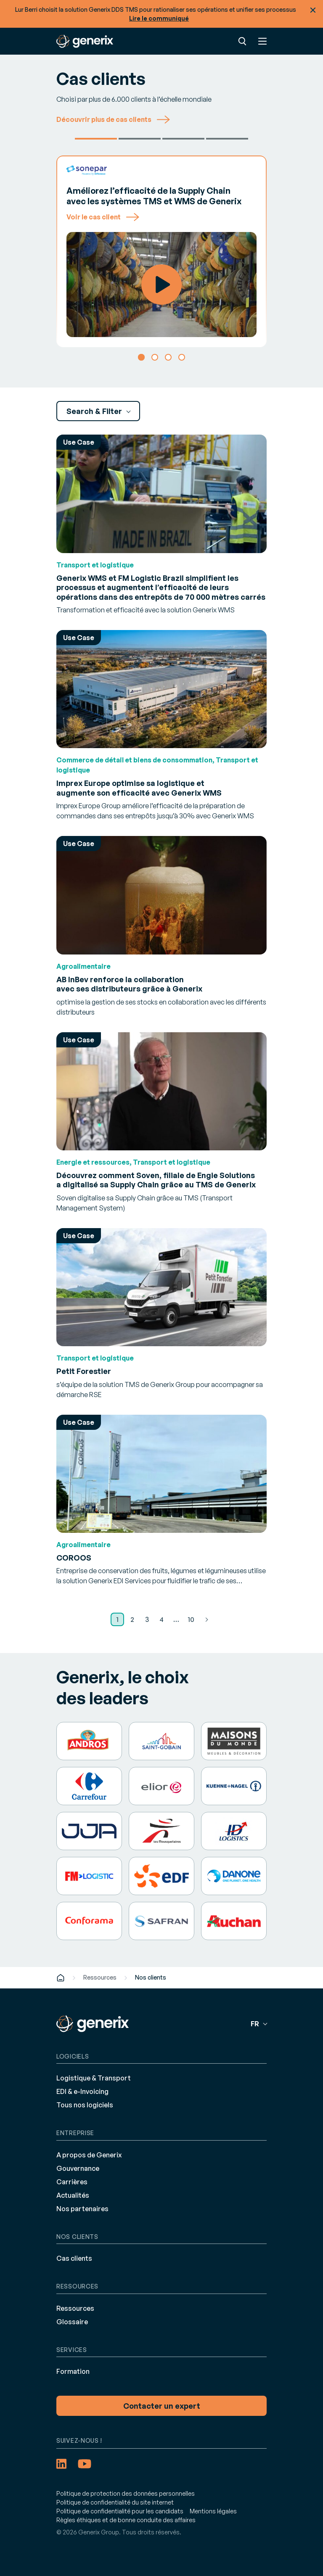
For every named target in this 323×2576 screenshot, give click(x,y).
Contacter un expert (161, 2405)
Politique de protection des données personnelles (125, 2493)
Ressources (99, 1977)
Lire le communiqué (159, 18)
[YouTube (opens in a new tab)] (84, 2464)
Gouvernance (77, 2168)
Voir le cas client (102, 217)
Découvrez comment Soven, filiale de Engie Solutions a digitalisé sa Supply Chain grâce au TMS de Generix (156, 1180)
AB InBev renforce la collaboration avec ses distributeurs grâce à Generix (129, 984)
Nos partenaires (82, 2208)
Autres (227, 138)
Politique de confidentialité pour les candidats (119, 2511)
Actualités (72, 2195)
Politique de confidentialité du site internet (115, 2502)
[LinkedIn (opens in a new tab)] (61, 2464)
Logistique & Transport (93, 2078)
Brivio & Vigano (183, 138)
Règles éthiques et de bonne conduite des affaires (126, 2519)
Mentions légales (213, 2511)
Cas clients (74, 2258)
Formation (73, 2371)
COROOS (73, 1557)
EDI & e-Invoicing (82, 2091)
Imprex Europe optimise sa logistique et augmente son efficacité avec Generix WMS (139, 787)
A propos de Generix (89, 2155)
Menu (262, 41)
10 (191, 1619)
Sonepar (96, 138)
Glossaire (72, 2322)
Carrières (71, 2182)
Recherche (242, 41)
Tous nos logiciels (84, 2105)
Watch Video (161, 284)
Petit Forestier (140, 138)
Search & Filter (95, 411)
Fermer (312, 10)
